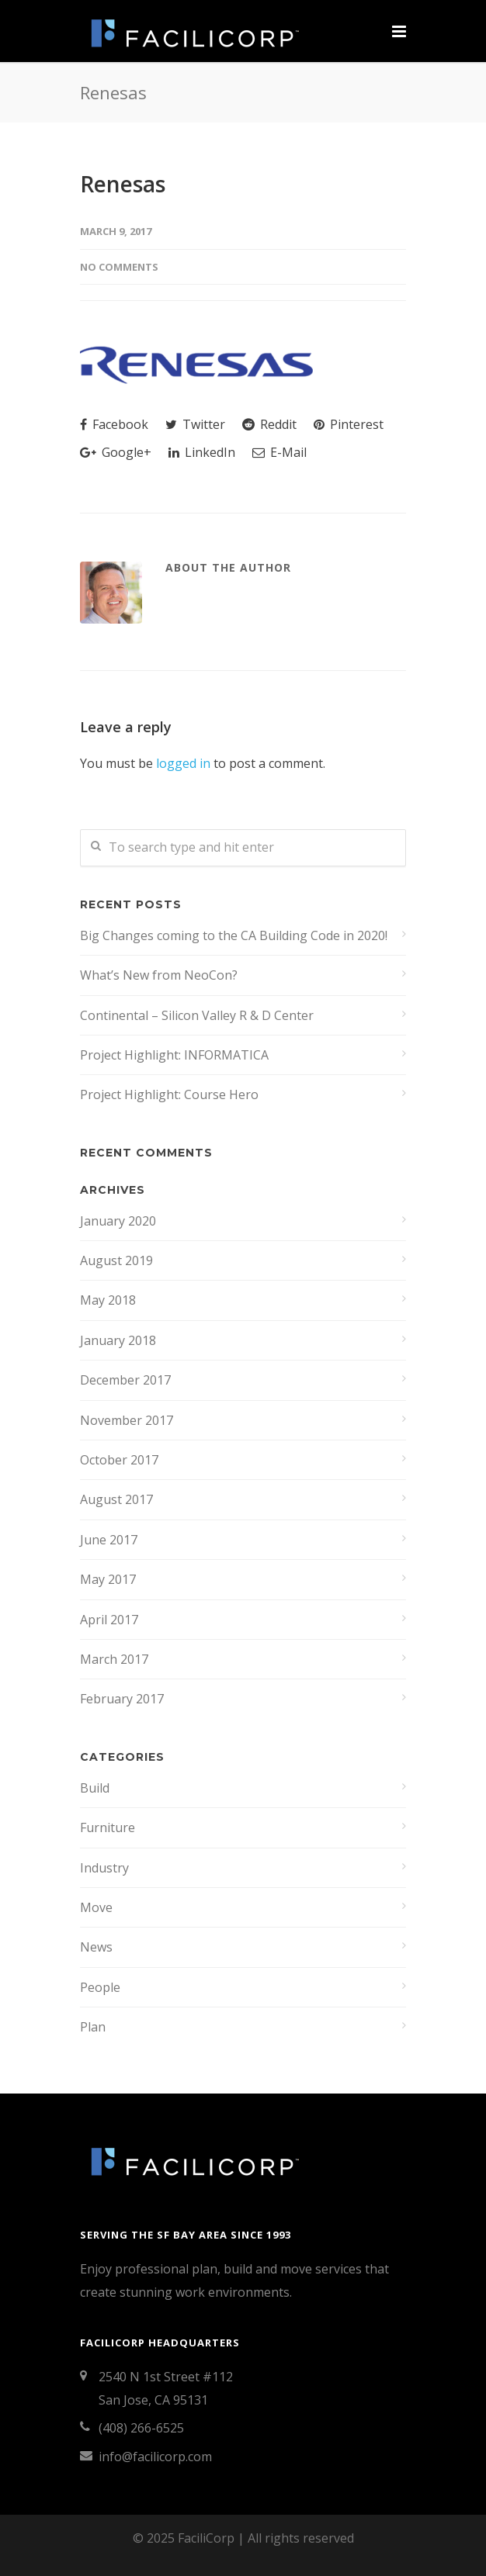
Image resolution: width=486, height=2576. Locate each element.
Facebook (114, 424)
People (100, 1987)
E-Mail (279, 452)
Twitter (195, 424)
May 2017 (108, 1579)
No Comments (119, 267)
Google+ (115, 452)
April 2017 (109, 1619)
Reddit (269, 424)
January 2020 (118, 1220)
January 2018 (118, 1340)
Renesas (122, 184)
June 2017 (108, 1539)
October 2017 (119, 1459)
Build (94, 1787)
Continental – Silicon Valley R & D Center (197, 1015)
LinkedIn (201, 452)
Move (96, 1907)
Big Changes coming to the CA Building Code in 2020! (233, 935)
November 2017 (126, 1420)
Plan (93, 2026)
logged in (183, 763)
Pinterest (349, 424)
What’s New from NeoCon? (159, 975)
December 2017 (125, 1379)
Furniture (107, 1827)
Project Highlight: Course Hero (169, 1094)
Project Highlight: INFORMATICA (174, 1054)
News (96, 1946)
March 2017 (114, 1659)
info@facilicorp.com (155, 2456)
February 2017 (122, 1698)
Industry (104, 1867)
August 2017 (116, 1499)
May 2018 (108, 1300)
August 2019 (116, 1260)
